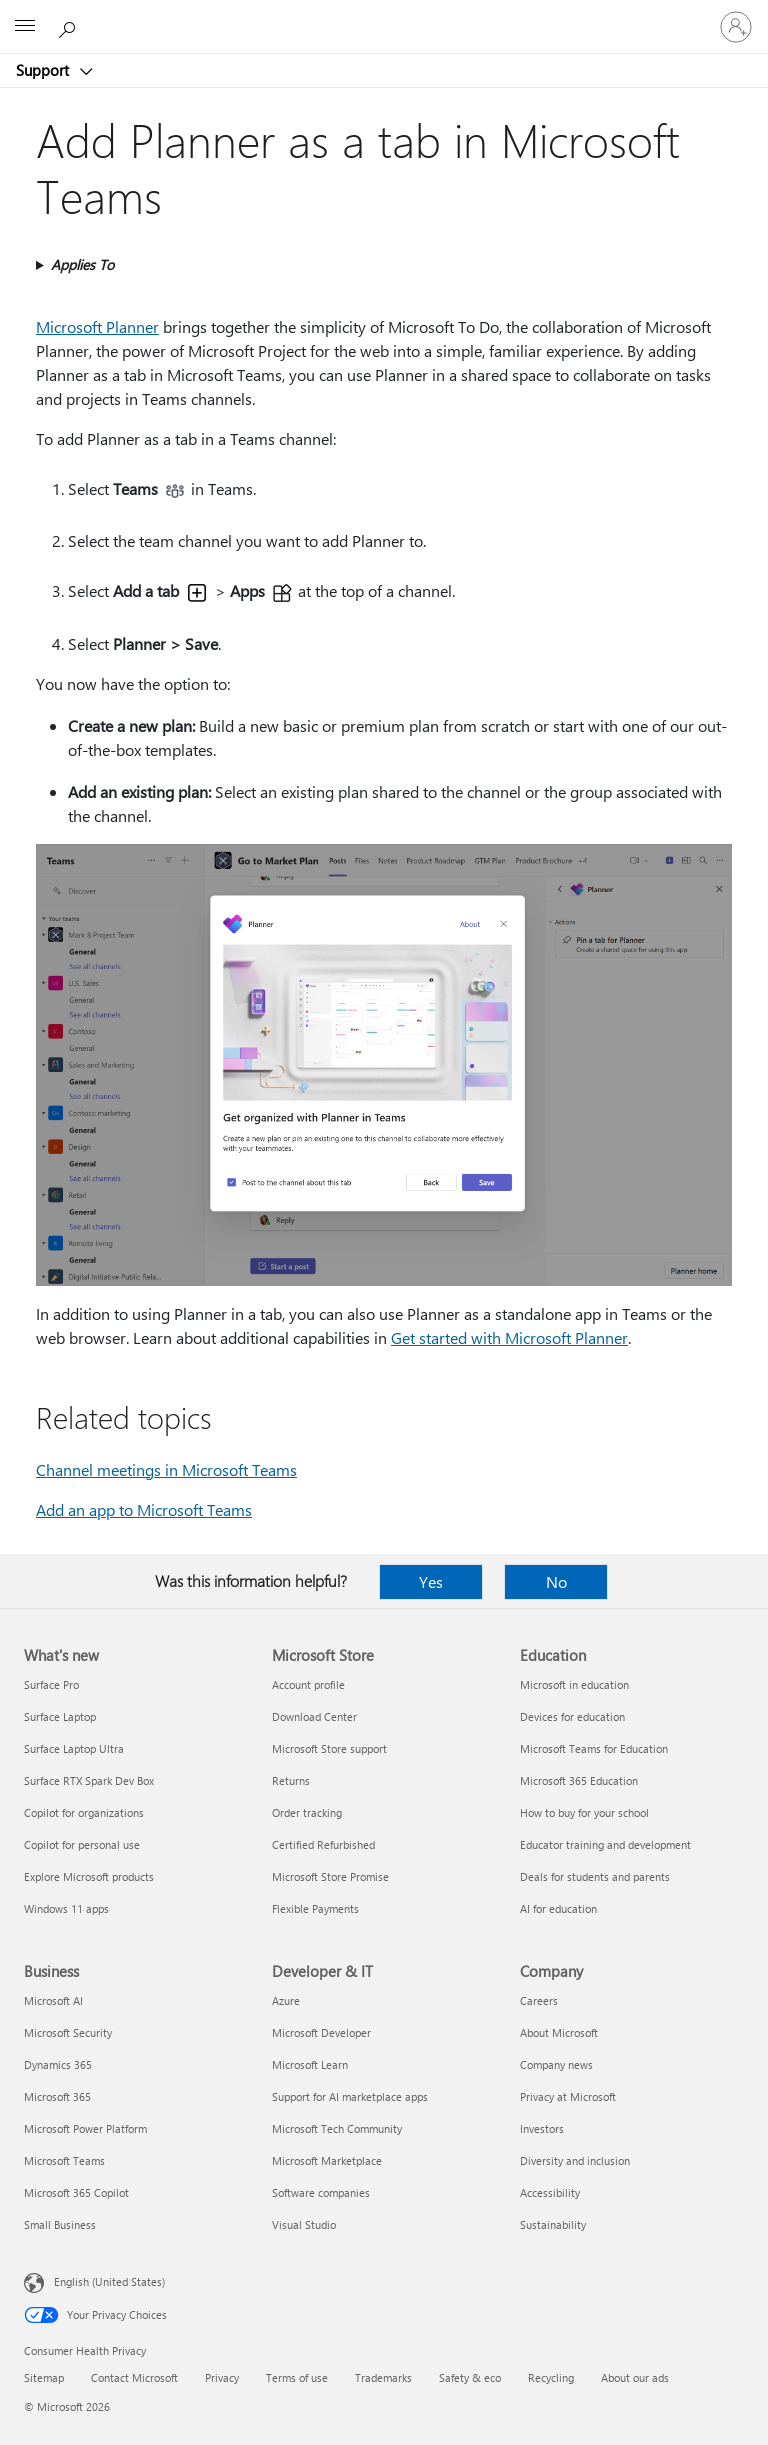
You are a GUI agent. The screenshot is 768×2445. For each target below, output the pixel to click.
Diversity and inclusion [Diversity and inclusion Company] (575, 2160)
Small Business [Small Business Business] (60, 2224)
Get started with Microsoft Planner (509, 1337)
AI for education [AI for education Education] (558, 1908)
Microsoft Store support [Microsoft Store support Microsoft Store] (329, 1748)
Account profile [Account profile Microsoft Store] (308, 1684)
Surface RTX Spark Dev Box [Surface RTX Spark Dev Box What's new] (89, 1780)
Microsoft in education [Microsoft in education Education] (574, 1684)
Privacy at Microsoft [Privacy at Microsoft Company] (568, 2096)
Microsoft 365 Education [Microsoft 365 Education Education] (579, 1780)
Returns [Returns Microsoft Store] (291, 1780)
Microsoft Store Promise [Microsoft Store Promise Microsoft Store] (330, 1876)
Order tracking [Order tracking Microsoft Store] (307, 1812)
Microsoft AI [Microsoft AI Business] (53, 2000)
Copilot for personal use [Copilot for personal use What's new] (82, 1844)
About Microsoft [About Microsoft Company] (559, 2032)
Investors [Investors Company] (542, 2128)
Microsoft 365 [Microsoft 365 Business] (57, 2096)
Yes (431, 1581)
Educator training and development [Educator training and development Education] (605, 1844)
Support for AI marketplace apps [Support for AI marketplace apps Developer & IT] (350, 2096)
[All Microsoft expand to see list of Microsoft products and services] (25, 27)
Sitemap (44, 2377)
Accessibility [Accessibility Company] (550, 2192)
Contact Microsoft (134, 2377)
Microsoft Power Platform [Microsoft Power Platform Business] (85, 2128)
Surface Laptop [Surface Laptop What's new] (60, 1716)
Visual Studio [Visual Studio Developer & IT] (304, 2224)
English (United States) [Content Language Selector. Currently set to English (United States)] (109, 2281)
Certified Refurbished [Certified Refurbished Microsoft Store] (323, 1844)
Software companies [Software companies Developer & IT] (321, 2192)
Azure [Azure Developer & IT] (286, 2000)
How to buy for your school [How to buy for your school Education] (584, 1812)
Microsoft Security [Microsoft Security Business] (68, 2032)
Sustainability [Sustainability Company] (553, 2224)
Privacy (222, 2377)
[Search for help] (70, 26)
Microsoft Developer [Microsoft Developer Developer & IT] (321, 2032)
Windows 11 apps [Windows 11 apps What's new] (66, 1908)
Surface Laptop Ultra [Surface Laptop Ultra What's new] (74, 1748)
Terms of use (297, 2377)
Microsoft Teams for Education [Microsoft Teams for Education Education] (594, 1748)
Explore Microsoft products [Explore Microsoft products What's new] (89, 1876)
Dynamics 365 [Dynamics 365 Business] (58, 2064)
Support (44, 70)
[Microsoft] (383, 15)
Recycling (551, 2377)
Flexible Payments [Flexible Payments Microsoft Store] (315, 1908)
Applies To (82, 264)
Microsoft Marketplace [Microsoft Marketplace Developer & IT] (327, 2160)
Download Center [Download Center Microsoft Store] (314, 1716)
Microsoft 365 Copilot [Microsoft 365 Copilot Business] (76, 2192)
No (556, 1581)
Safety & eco (470, 2377)
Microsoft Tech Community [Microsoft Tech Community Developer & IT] (337, 2128)
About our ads (635, 2377)
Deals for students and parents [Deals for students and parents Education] (595, 1876)
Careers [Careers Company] (539, 2000)
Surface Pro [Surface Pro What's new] (51, 1684)
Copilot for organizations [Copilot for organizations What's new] (84, 1812)
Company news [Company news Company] (556, 2064)
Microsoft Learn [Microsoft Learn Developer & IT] (310, 2064)
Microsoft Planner (97, 326)
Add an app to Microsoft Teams (144, 1509)
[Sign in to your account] (736, 27)
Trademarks (383, 2377)
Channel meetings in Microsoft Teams (166, 1469)
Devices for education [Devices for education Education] (572, 1716)
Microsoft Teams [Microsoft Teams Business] (64, 2160)
